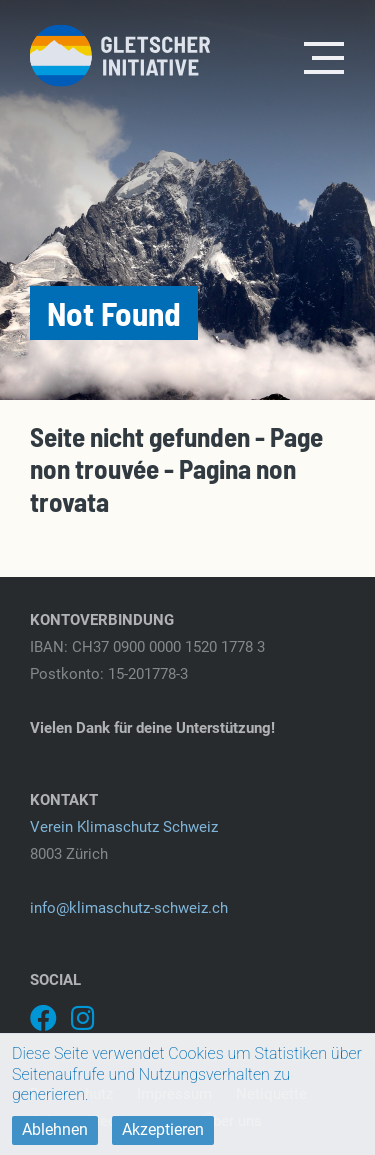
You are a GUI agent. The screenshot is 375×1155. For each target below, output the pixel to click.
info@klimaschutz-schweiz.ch (129, 908)
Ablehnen (55, 1129)
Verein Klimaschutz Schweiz (124, 827)
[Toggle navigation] (325, 56)
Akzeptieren (163, 1129)
